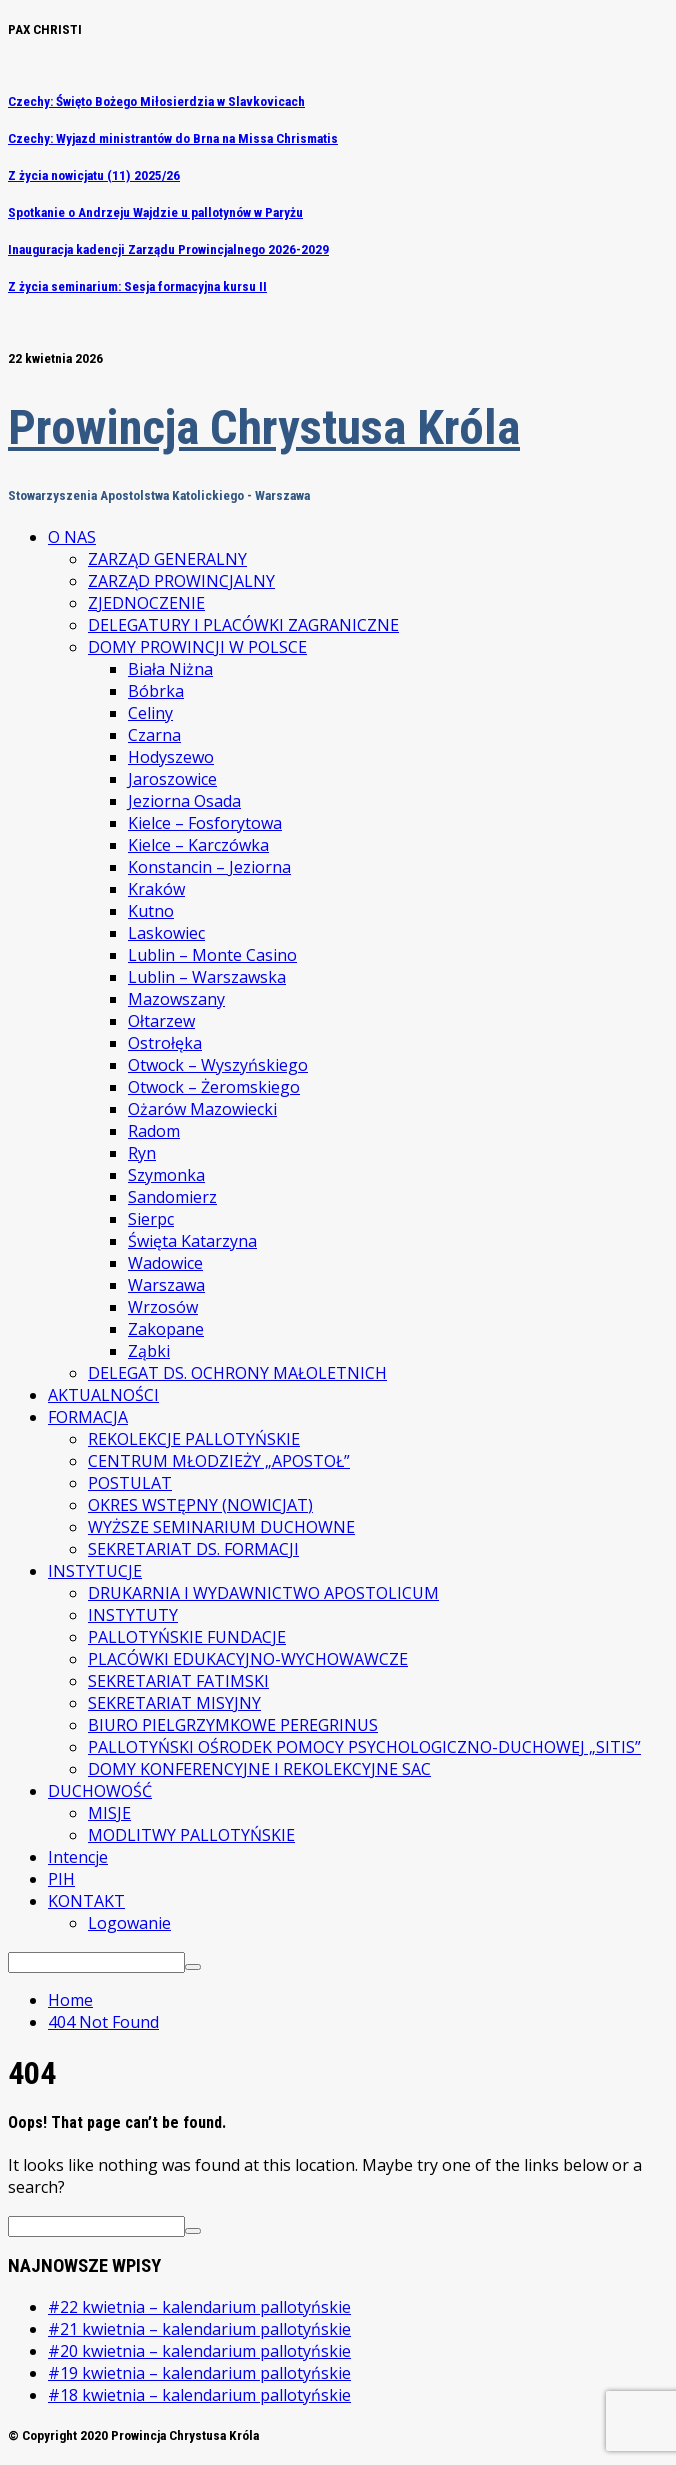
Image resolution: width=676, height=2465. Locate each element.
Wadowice (165, 1263)
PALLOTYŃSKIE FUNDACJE (187, 1637)
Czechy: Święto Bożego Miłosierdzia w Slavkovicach (156, 101)
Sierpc (151, 1219)
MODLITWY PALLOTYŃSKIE (191, 1835)
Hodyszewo (171, 757)
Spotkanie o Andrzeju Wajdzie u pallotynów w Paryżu (155, 212)
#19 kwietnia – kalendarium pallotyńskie (199, 2373)
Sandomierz (172, 1197)
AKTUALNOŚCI (103, 1395)
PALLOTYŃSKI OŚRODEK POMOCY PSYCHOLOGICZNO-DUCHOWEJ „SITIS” (364, 1747)
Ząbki (149, 1351)
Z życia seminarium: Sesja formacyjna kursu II (137, 286)
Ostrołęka (165, 1043)
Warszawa (166, 1285)
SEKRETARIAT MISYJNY (174, 1703)
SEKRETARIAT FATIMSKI (178, 1681)
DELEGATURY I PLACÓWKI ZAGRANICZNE (243, 625)
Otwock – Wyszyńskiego (218, 1065)
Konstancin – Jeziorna (209, 867)
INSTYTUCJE (95, 1571)
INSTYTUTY (133, 1615)
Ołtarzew (161, 1021)
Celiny (150, 713)
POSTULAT (130, 1483)
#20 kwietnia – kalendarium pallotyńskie (199, 2351)
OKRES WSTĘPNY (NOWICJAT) (200, 1505)
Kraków (156, 889)
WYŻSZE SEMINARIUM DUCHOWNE (221, 1527)
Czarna (154, 735)
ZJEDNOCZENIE (146, 603)
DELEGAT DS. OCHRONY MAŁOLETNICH (237, 1373)
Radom (154, 1131)
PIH (61, 1879)
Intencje (78, 1857)
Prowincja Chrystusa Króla (264, 427)
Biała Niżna (170, 669)
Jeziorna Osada (184, 801)
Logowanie (129, 1923)
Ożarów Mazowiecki (202, 1109)
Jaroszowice (172, 779)
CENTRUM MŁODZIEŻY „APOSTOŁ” (219, 1461)
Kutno (151, 911)
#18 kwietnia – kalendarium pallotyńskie (199, 2395)
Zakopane (166, 1329)
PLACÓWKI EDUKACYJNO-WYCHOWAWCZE (248, 1659)
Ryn (142, 1153)
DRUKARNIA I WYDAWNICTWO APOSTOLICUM (263, 1593)
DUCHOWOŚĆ (100, 1791)
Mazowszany (176, 999)
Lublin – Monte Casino (212, 955)
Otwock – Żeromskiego (214, 1087)
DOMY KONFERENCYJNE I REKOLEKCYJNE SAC (259, 1769)
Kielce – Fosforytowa (205, 823)
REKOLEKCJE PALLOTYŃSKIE (194, 1439)
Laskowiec (166, 933)
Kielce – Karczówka (198, 845)
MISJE (109, 1813)
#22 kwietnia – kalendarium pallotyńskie (199, 2307)
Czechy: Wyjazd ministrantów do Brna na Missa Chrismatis (173, 138)
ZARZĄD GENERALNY (167, 559)
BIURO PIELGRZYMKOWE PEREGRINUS (233, 1725)
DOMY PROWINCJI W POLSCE (197, 647)
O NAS (72, 537)
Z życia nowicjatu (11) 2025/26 (94, 175)
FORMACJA (88, 1417)
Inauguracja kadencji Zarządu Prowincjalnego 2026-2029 (168, 249)
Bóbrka (156, 691)
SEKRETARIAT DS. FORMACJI (193, 1549)
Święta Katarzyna (192, 1241)
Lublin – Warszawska (207, 977)
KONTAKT (86, 1901)
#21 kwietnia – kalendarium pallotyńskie (199, 2329)
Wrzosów (163, 1307)
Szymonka (166, 1175)
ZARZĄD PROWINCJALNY (181, 581)
